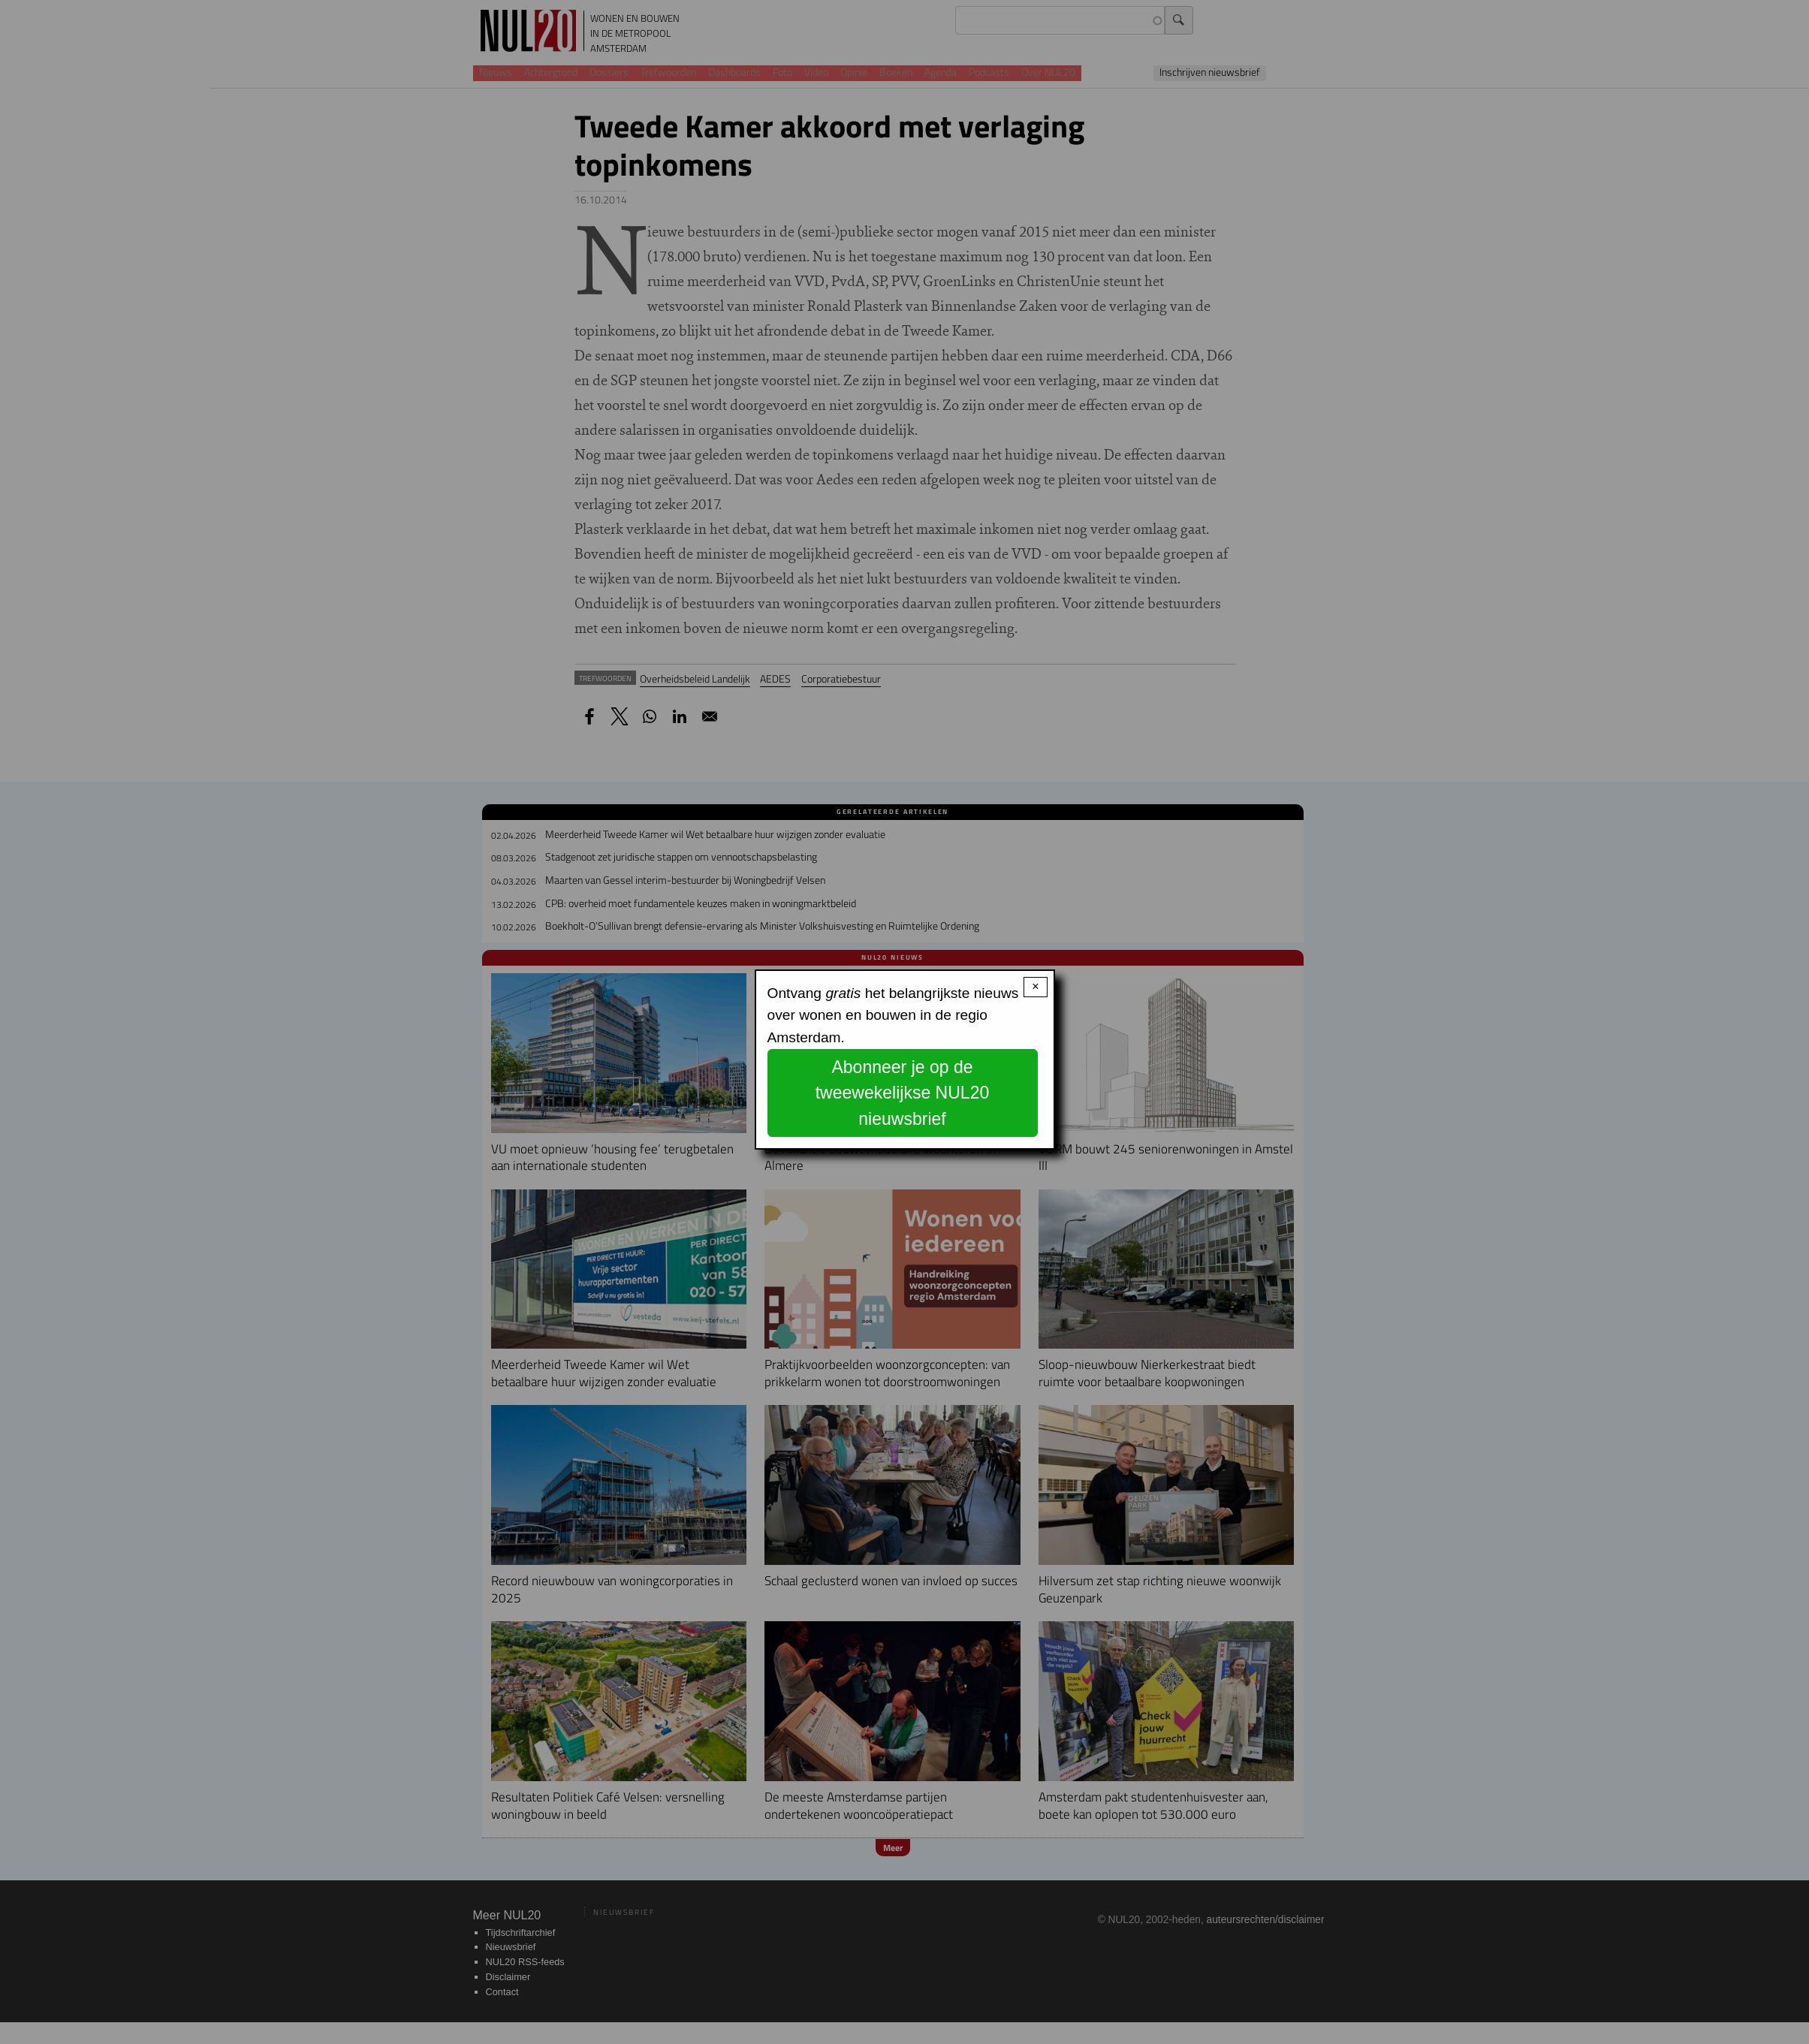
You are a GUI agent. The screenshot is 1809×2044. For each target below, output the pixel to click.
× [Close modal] (1035, 986)
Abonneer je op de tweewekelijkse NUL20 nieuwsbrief (903, 1093)
